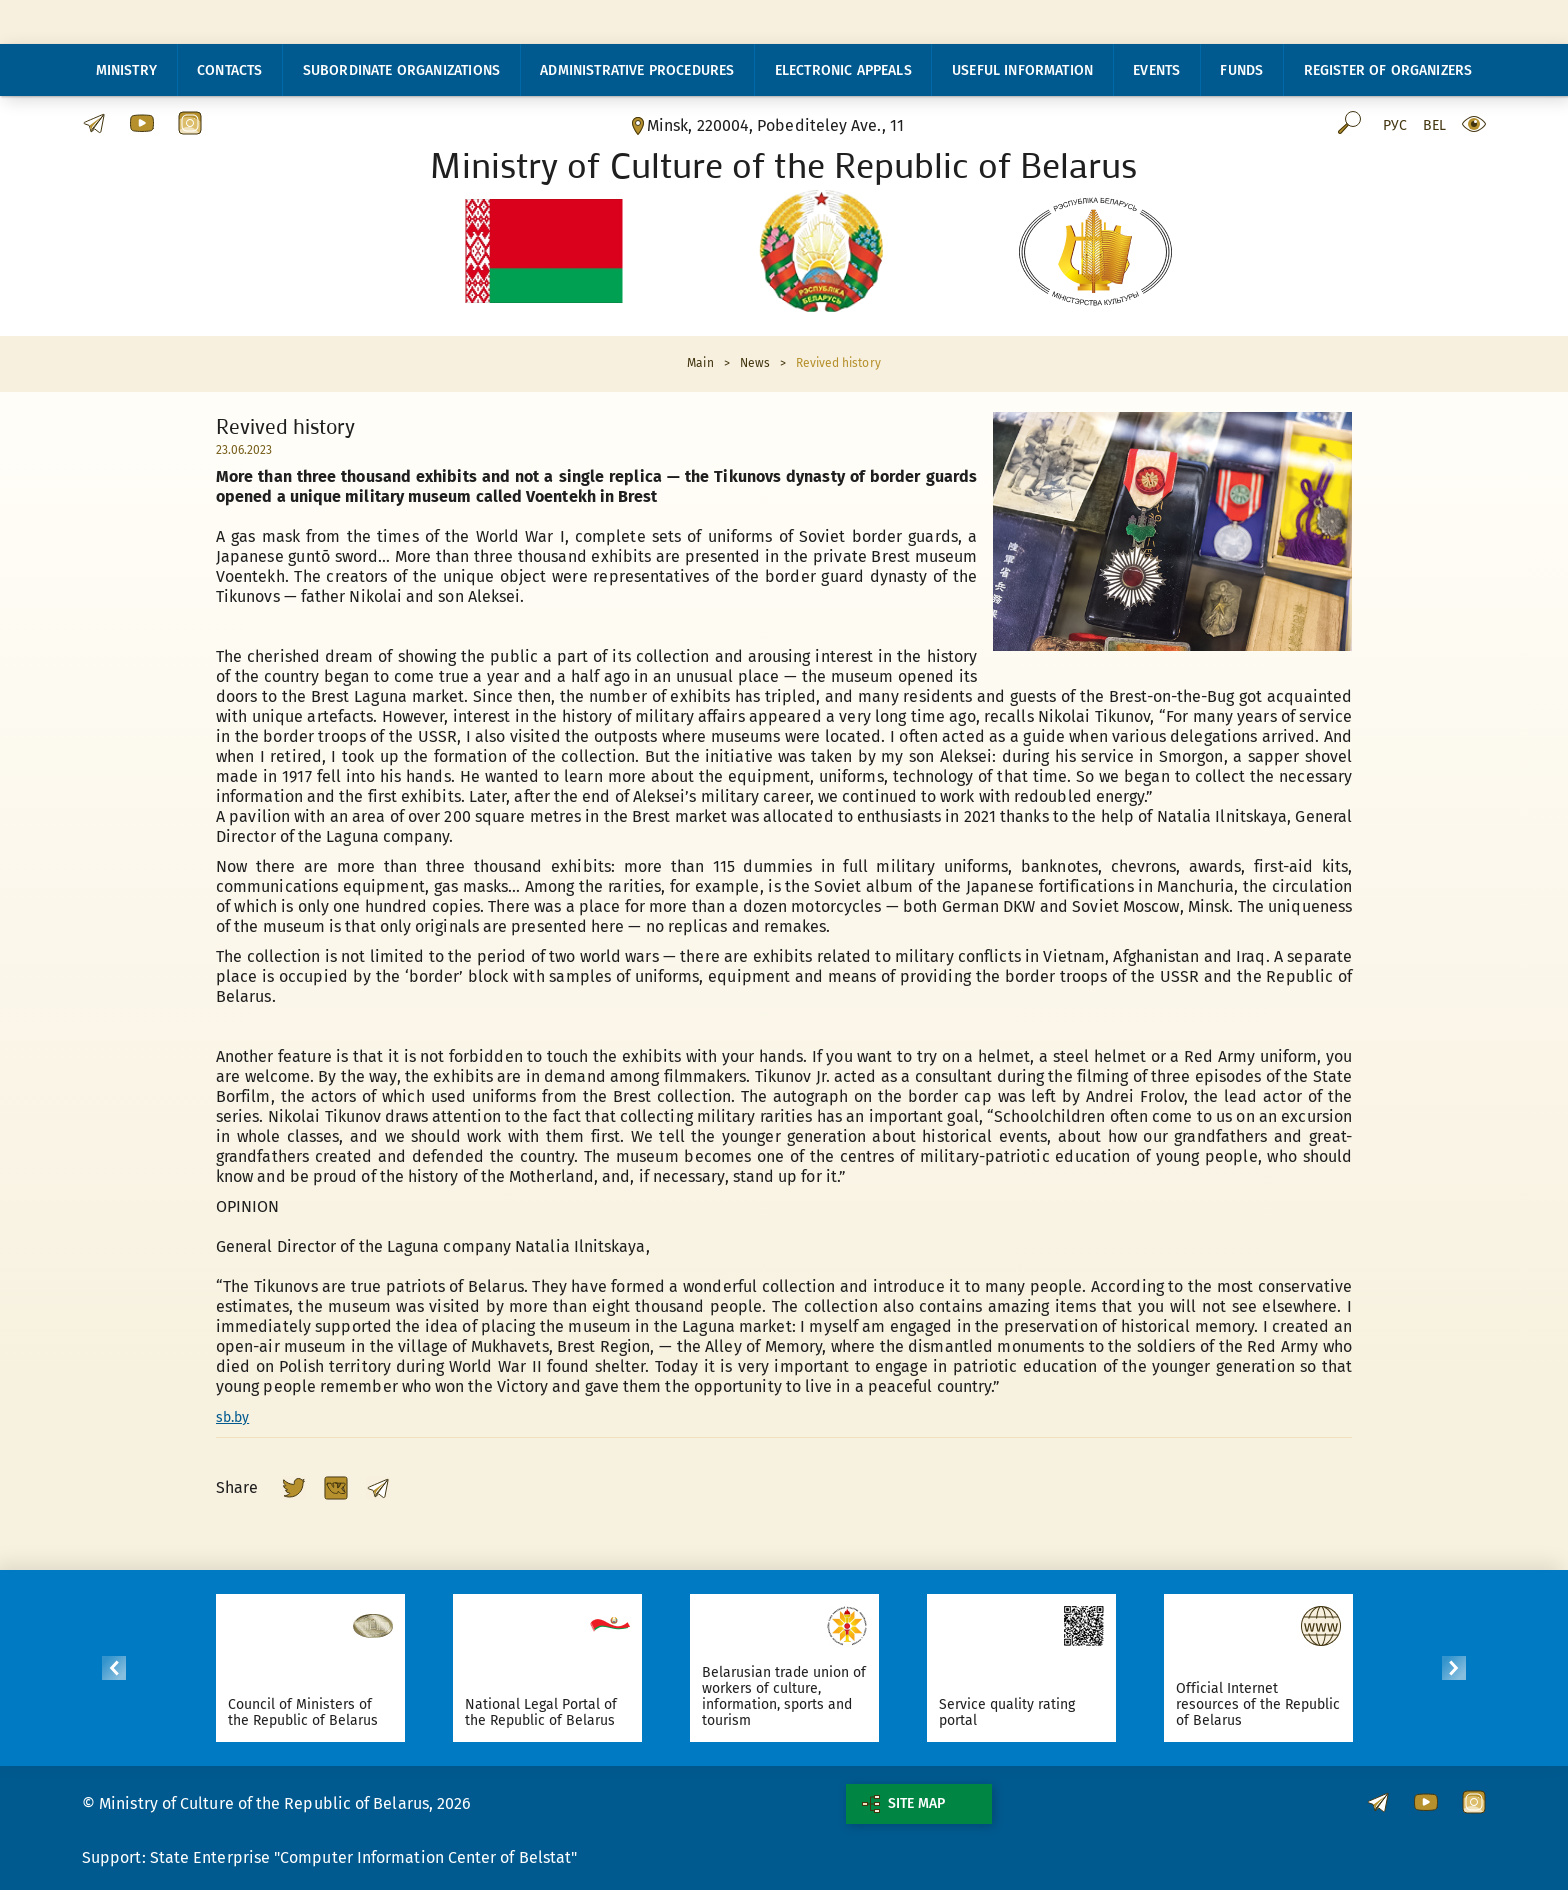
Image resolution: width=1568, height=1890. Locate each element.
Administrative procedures (637, 70)
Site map (903, 1804)
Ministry (126, 70)
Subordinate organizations (401, 70)
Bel (1434, 126)
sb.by (232, 1417)
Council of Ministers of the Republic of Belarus (306, 1712)
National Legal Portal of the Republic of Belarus (544, 1712)
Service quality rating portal (1010, 1712)
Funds (1241, 70)
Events (1156, 70)
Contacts (229, 70)
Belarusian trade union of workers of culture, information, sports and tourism (787, 1696)
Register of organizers (1388, 70)
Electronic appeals (843, 70)
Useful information (1022, 70)
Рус (1395, 126)
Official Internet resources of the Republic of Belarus (1261, 1704)
